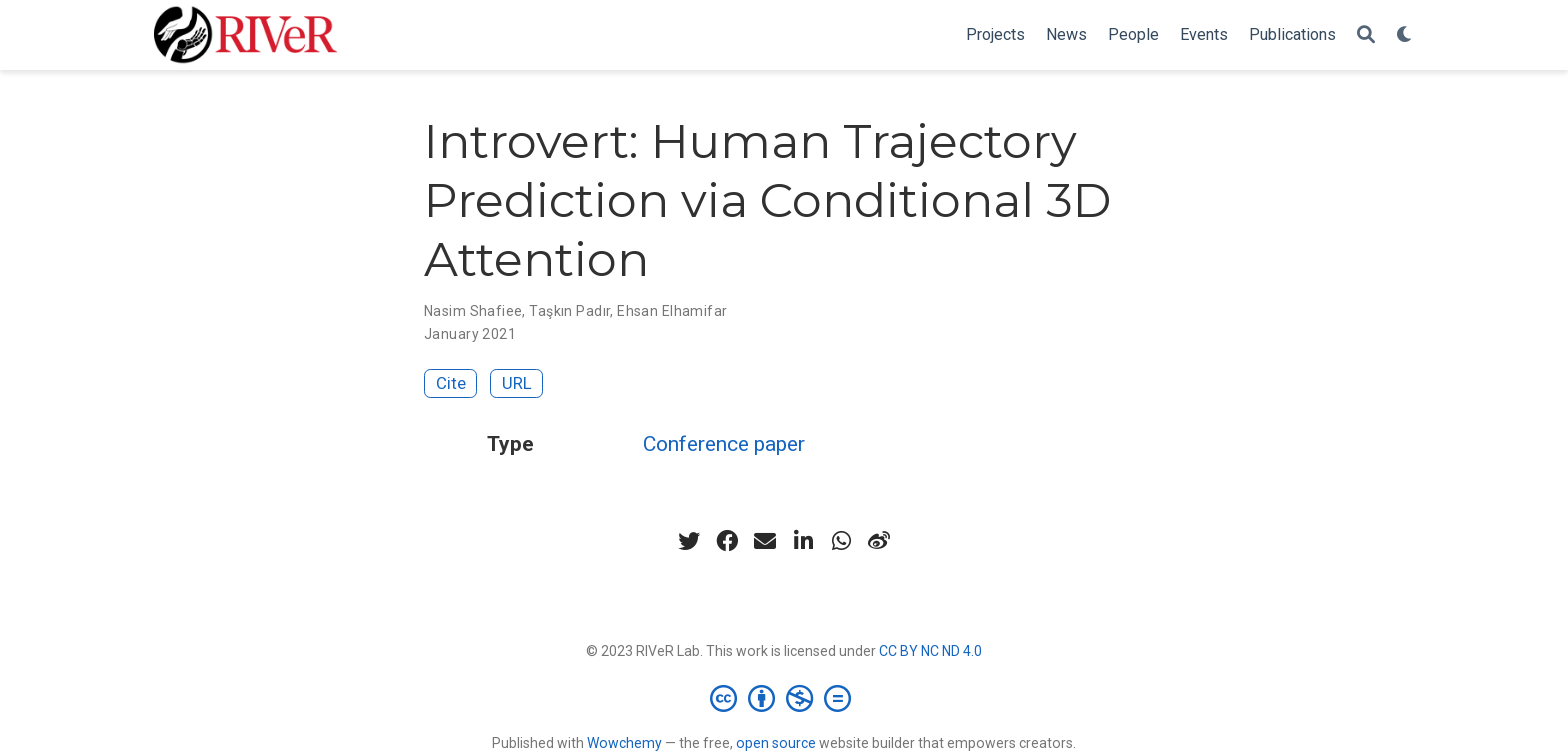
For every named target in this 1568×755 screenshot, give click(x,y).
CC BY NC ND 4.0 (930, 651)
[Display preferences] (1405, 35)
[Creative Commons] (784, 698)
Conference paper (724, 444)
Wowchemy (624, 743)
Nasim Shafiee (473, 311)
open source (776, 743)
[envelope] (765, 541)
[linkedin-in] (803, 541)
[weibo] (879, 541)
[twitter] (689, 541)
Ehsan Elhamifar (672, 311)
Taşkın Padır (569, 311)
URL (517, 383)
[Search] (1366, 35)
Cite (451, 383)
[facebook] (727, 541)
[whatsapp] (841, 541)
